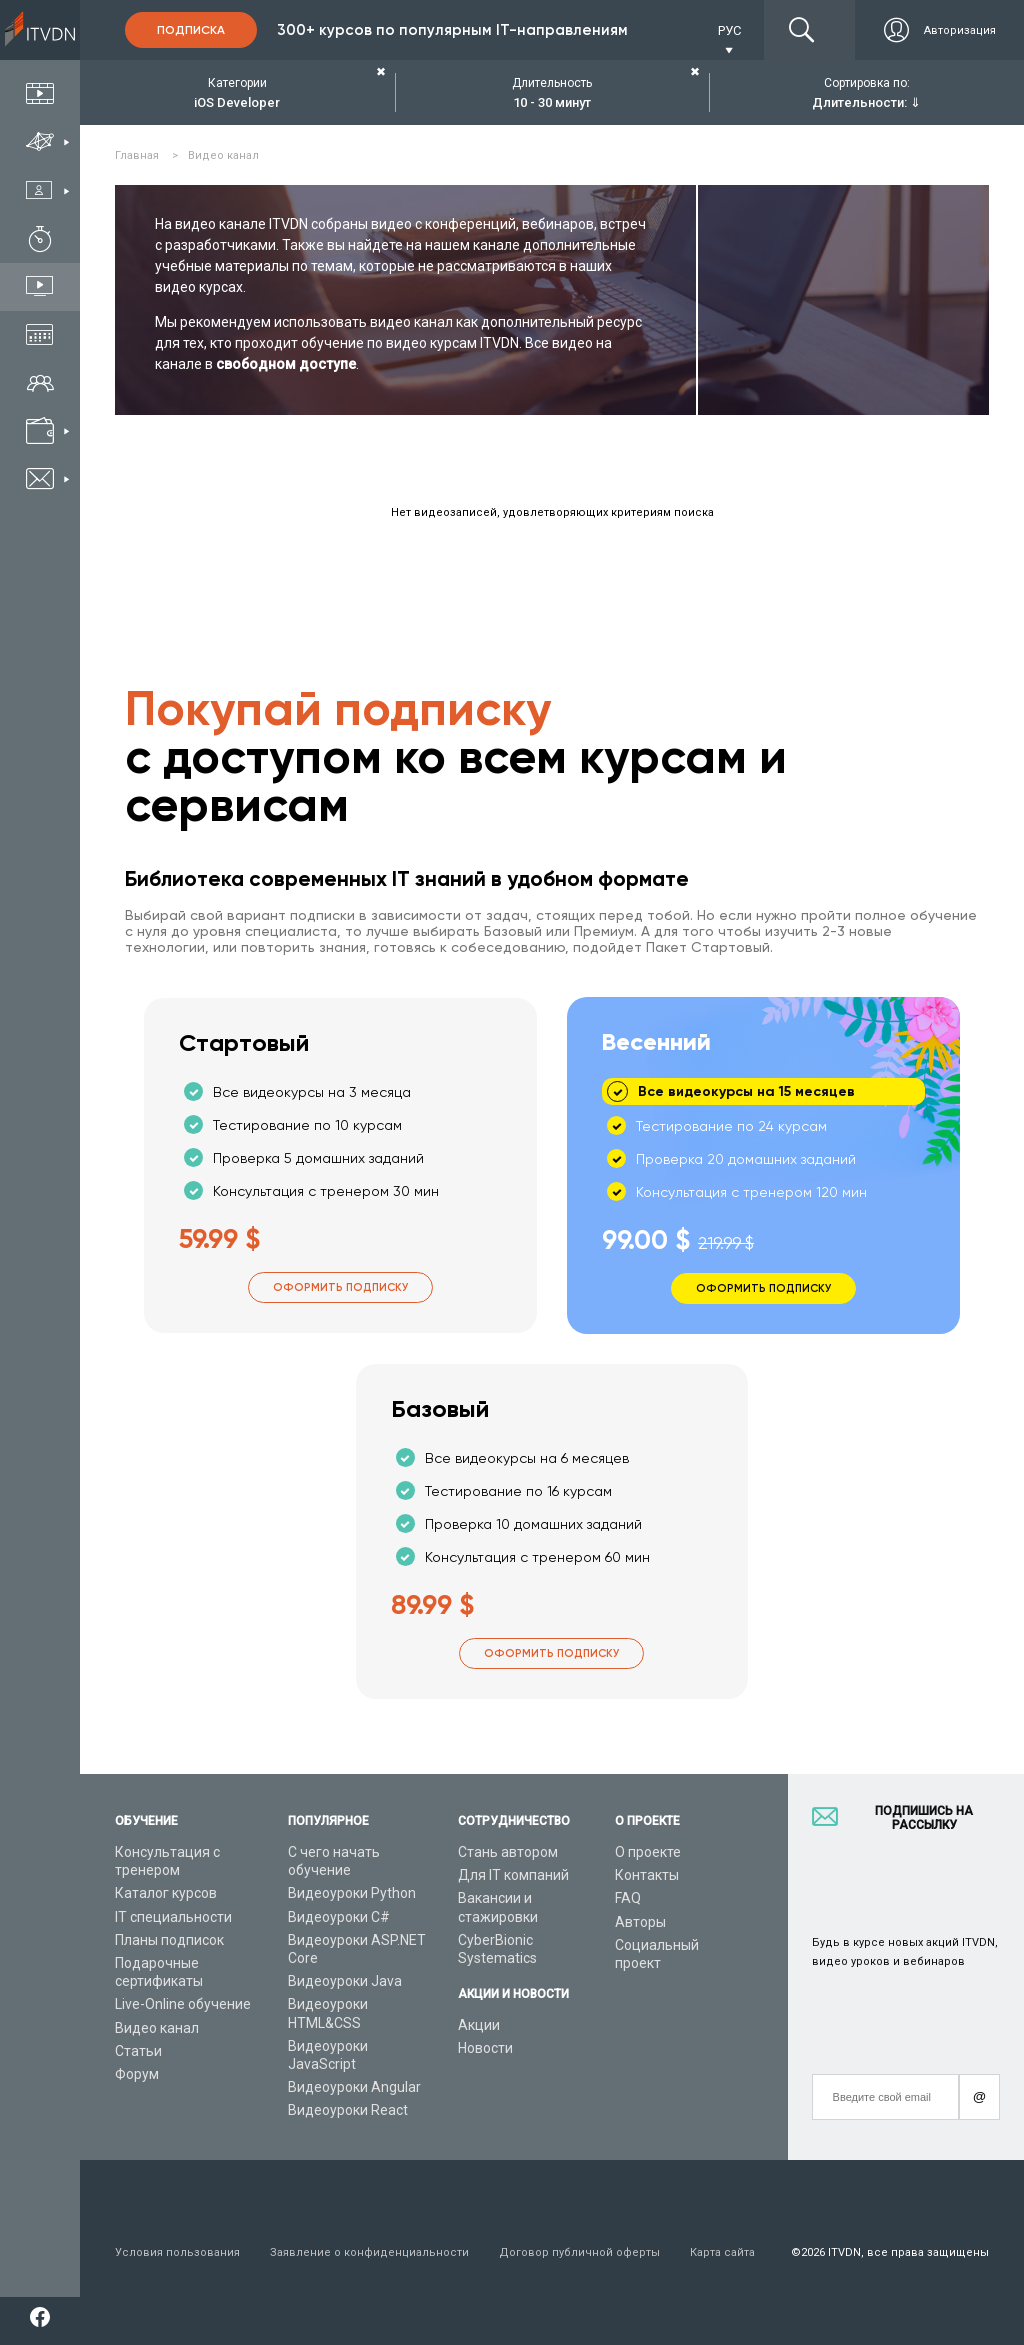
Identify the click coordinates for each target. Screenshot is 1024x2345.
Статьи (138, 2051)
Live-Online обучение (183, 2004)
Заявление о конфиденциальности (369, 2252)
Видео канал (157, 2028)
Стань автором (508, 1852)
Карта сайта (722, 2252)
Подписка (191, 30)
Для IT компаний (513, 1875)
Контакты (647, 1875)
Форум (137, 2074)
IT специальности (173, 1917)
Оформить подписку (340, 1287)
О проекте (648, 1852)
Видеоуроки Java (345, 1981)
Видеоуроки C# (339, 1917)
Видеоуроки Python (352, 1893)
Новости (485, 2048)
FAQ (628, 1898)
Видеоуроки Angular (354, 2087)
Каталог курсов (166, 1893)
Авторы (640, 1922)
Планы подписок (169, 1940)
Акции (479, 2025)
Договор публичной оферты (579, 2252)
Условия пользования (177, 2252)
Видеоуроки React (348, 2110)
